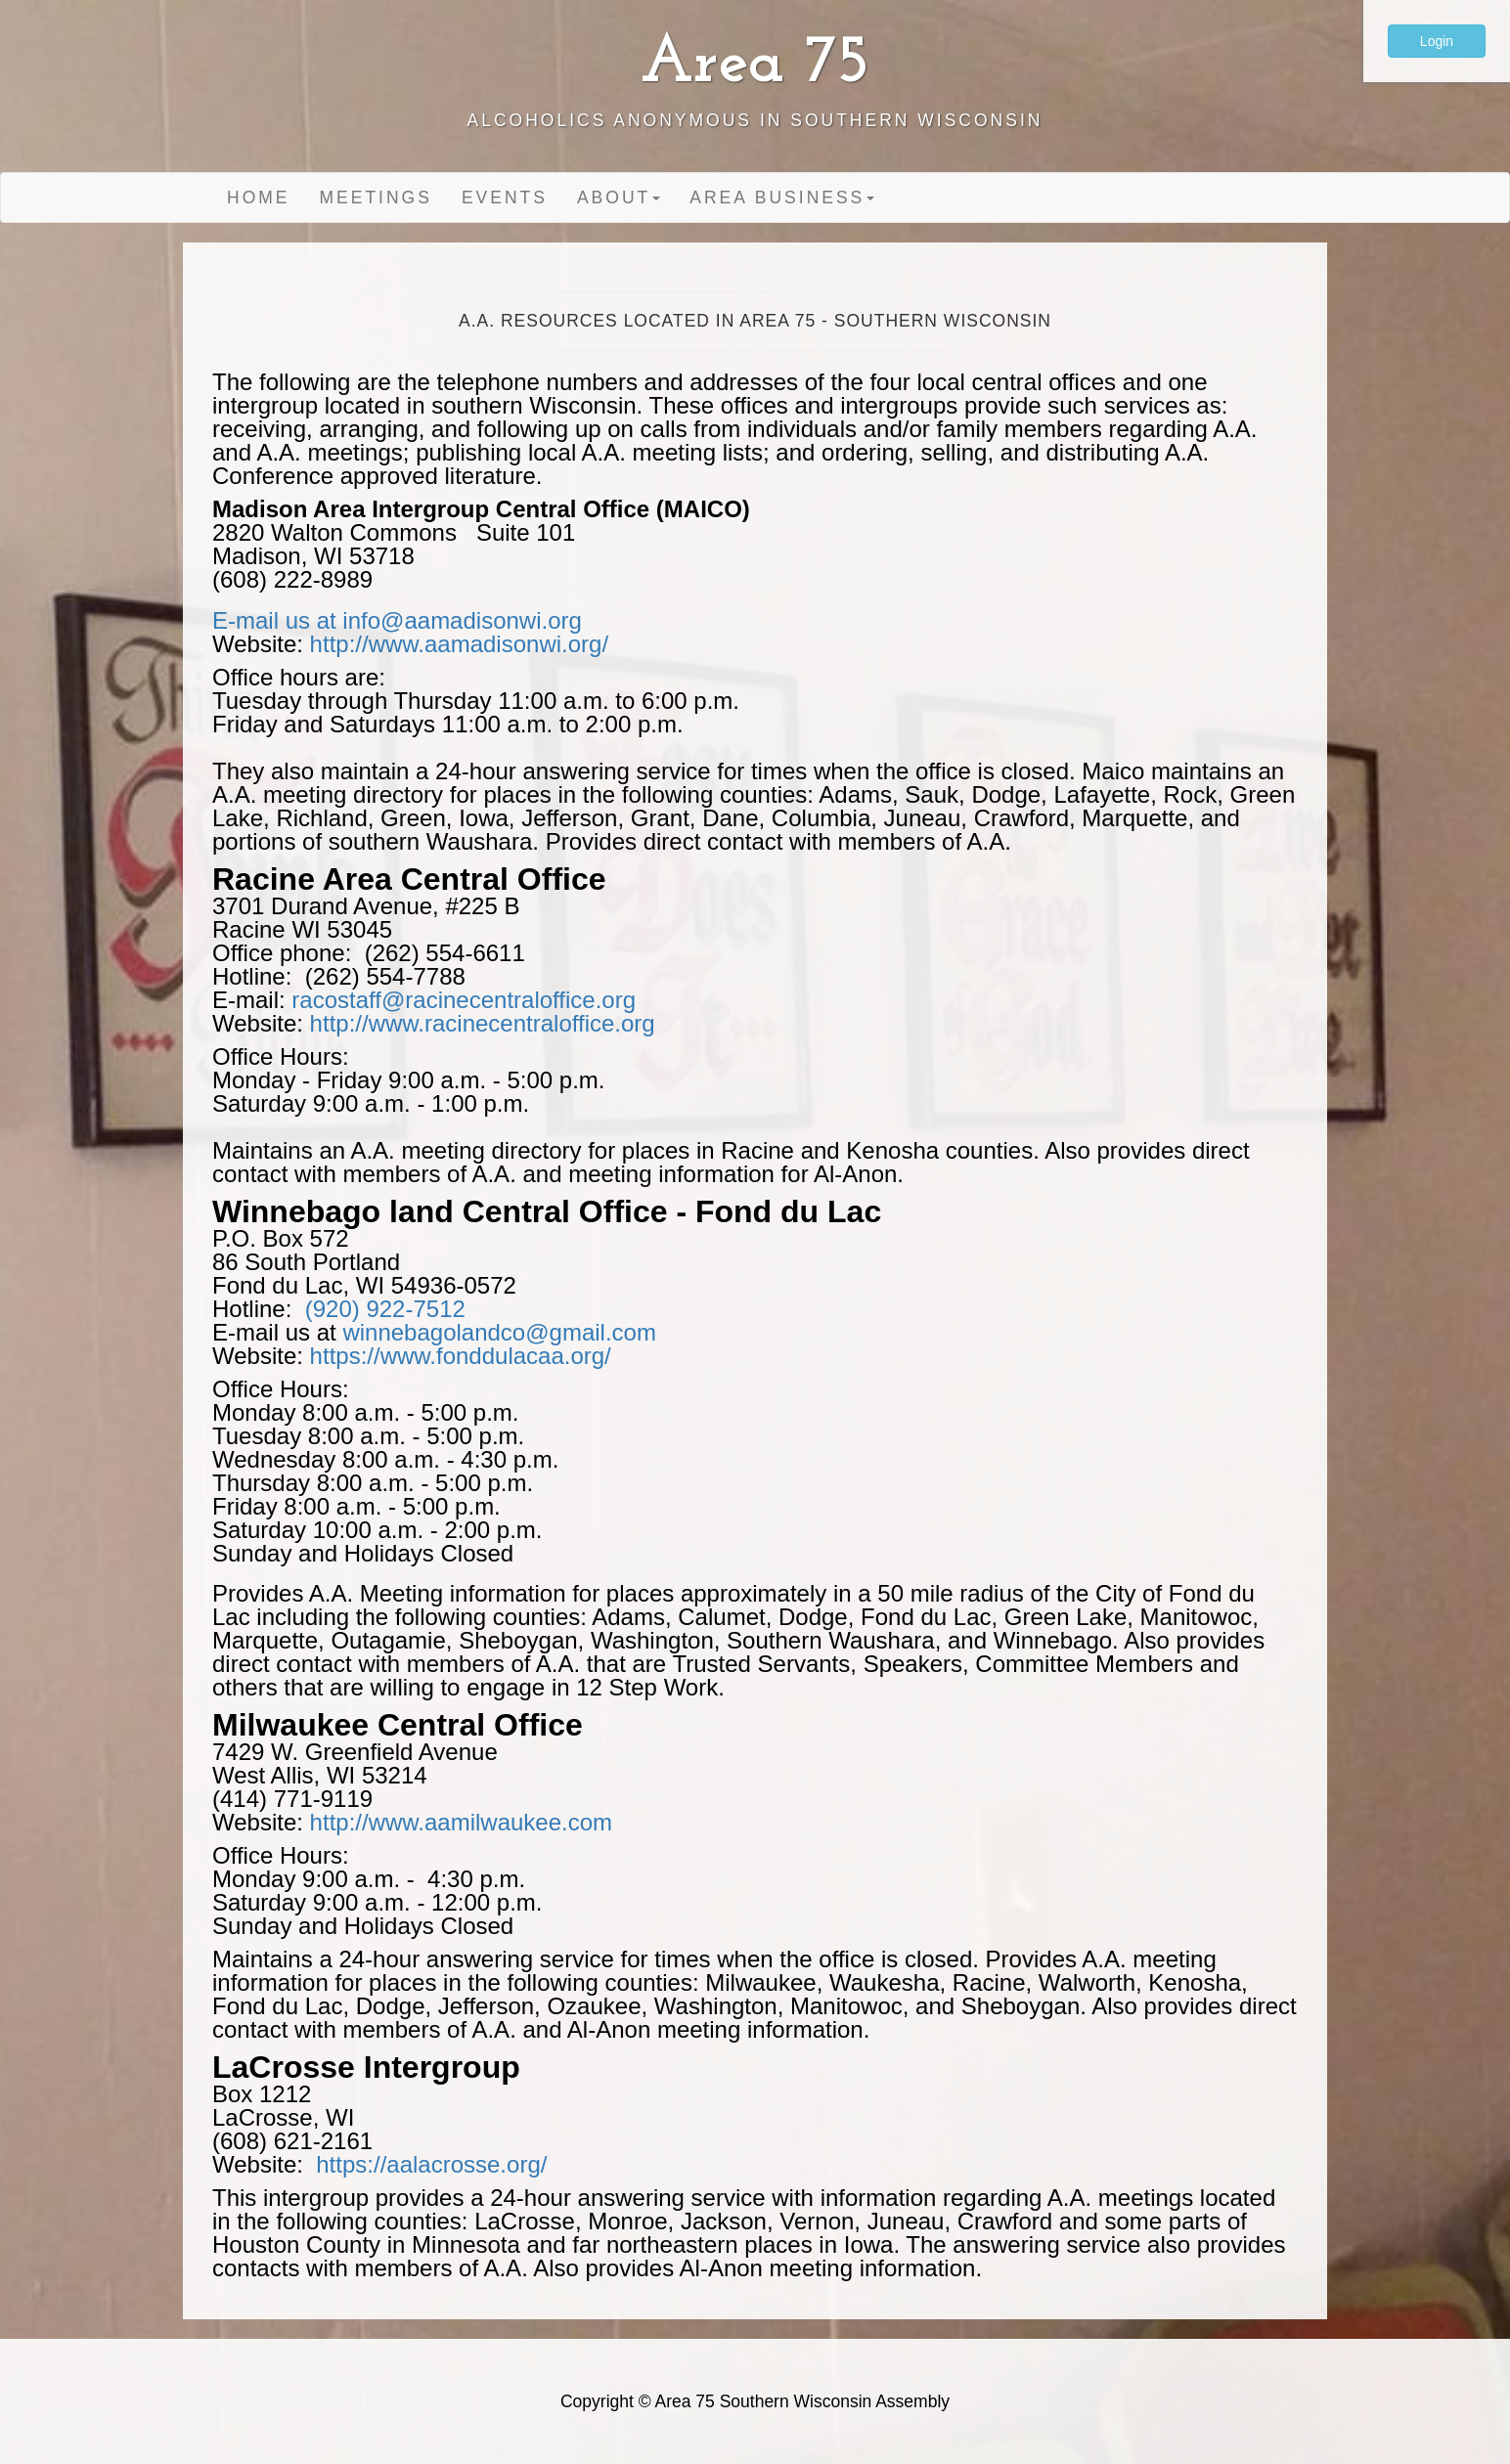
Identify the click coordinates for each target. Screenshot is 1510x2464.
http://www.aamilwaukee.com (461, 1822)
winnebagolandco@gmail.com (499, 1332)
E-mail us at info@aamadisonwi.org (397, 620)
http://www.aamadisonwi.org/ (459, 644)
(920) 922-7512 (385, 1309)
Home (258, 197)
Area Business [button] (781, 197)
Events (505, 197)
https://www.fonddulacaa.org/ (460, 1355)
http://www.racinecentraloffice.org (482, 1023)
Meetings (376, 197)
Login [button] (1436, 41)
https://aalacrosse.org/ (425, 2164)
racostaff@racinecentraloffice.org (463, 1000)
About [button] (618, 197)
